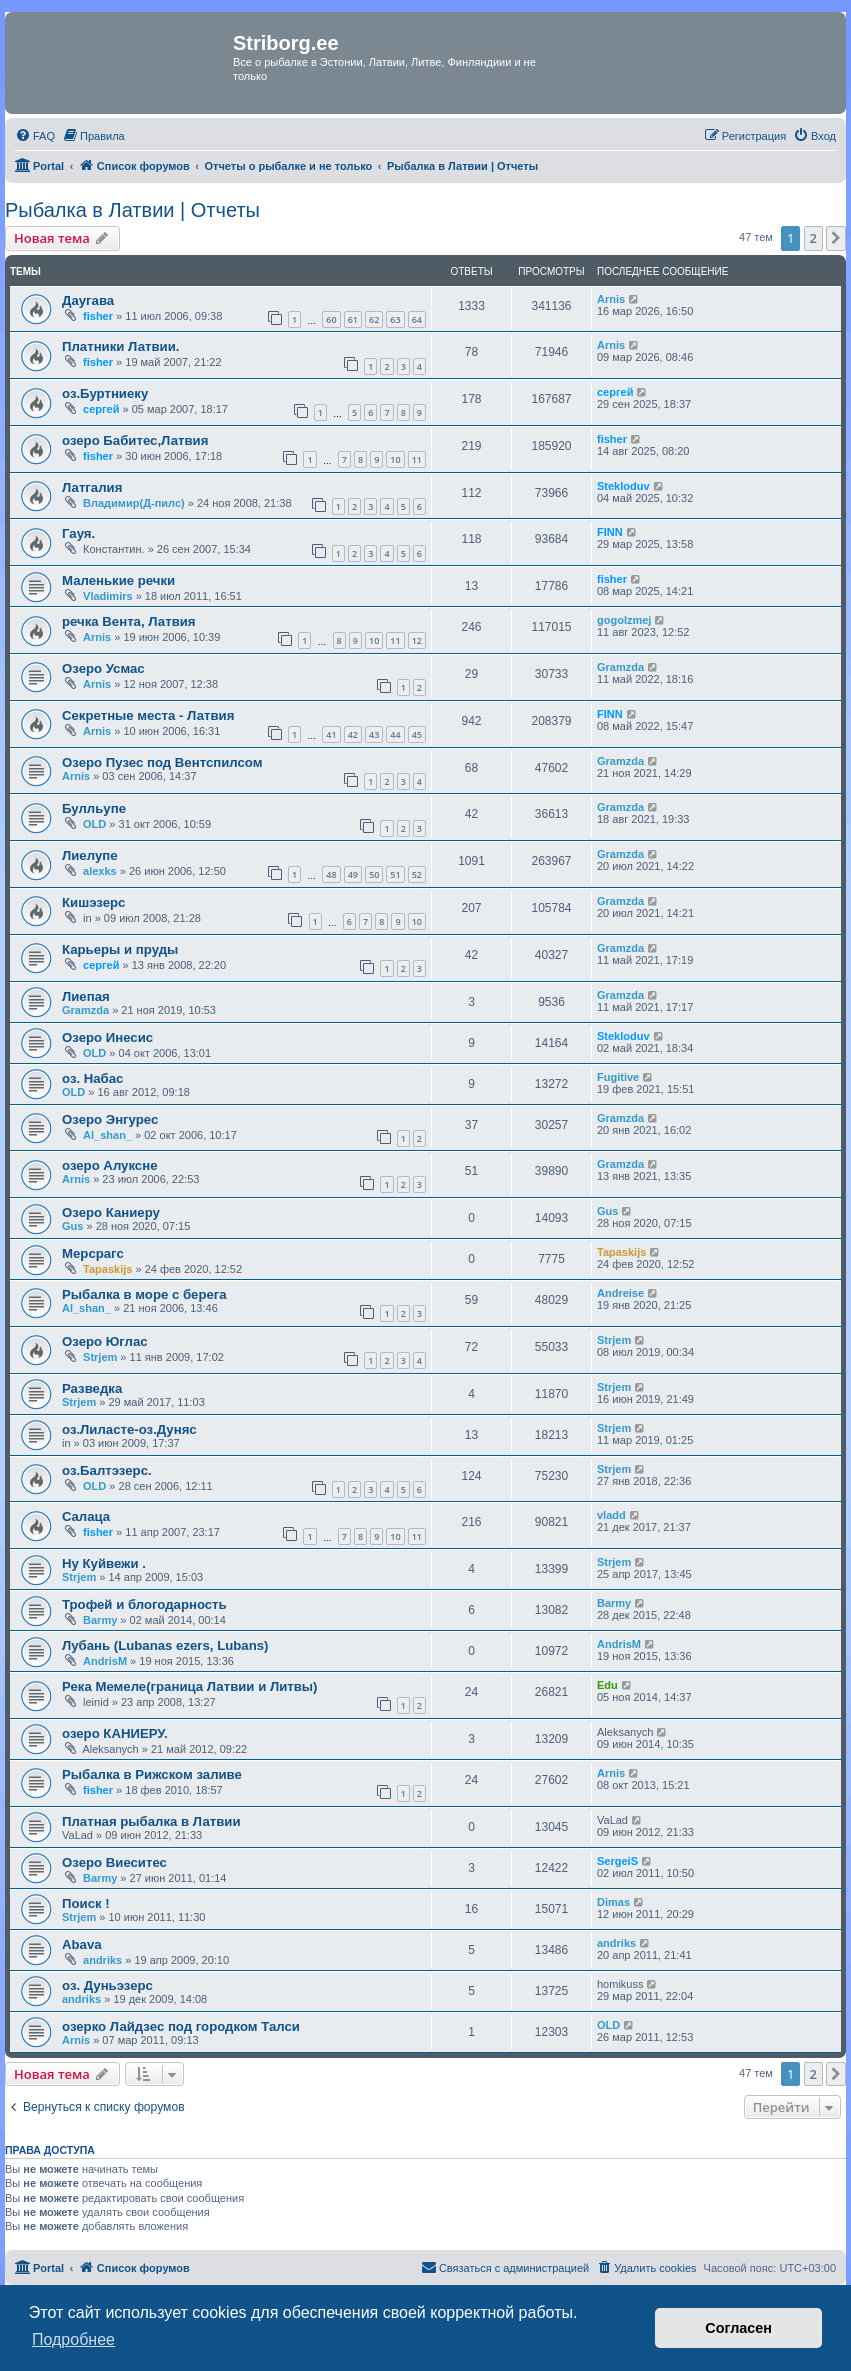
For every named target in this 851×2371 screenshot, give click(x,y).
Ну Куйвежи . (104, 1563)
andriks (102, 1960)
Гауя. (78, 533)
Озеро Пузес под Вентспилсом (162, 762)
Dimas (613, 1902)
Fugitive (618, 1077)
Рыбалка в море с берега (144, 1294)
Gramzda (620, 667)
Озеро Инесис (107, 1037)
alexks (100, 871)
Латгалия (92, 487)
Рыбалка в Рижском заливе (152, 1774)
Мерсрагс (93, 1253)
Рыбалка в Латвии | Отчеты (132, 210)
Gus (72, 1226)
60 (331, 319)
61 (353, 319)
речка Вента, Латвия (129, 621)
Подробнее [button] (73, 2339)
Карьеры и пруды (120, 949)
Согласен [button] (738, 2328)
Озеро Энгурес (110, 1119)
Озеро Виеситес (114, 1862)
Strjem (100, 1357)
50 (374, 874)
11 (417, 459)
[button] (836, 238)
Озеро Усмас (103, 668)
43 (374, 734)
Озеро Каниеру (111, 1212)
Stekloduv (623, 486)
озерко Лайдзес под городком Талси (181, 2026)
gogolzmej (624, 620)
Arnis (611, 299)
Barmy (100, 1620)
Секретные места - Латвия (148, 715)
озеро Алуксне (110, 1165)
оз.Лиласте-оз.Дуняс (129, 1429)
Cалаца (86, 1516)
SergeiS (617, 1861)
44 (395, 734)
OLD (94, 824)
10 (395, 459)
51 (395, 874)
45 (417, 734)
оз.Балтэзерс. (107, 1470)
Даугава (88, 300)
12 (417, 640)
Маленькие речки (118, 580)
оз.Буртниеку (105, 393)
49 (353, 874)
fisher (98, 316)
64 (417, 319)
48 (331, 874)
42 (353, 734)
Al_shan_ (107, 1135)
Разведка (92, 1388)
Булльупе (94, 808)
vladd (611, 1515)
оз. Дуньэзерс (107, 1985)
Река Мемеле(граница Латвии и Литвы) (190, 1686)
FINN (610, 532)
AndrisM (105, 1661)
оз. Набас (92, 1078)
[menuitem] (35, 136)
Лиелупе (90, 855)
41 (331, 734)
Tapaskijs (107, 1269)
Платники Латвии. (120, 346)
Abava (82, 1944)
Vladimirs (108, 596)
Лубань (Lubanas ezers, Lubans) (165, 1645)
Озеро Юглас (105, 1341)
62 (374, 319)
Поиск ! (86, 1903)
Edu (607, 1685)
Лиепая (86, 996)
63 (395, 319)
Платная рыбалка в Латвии (151, 1821)
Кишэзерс (93, 902)
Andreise (620, 1293)
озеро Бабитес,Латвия (135, 440)
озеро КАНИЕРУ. (115, 1733)
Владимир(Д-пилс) (134, 503)
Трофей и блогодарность (144, 1604)
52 (417, 874)
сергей (101, 409)
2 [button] (813, 238)
